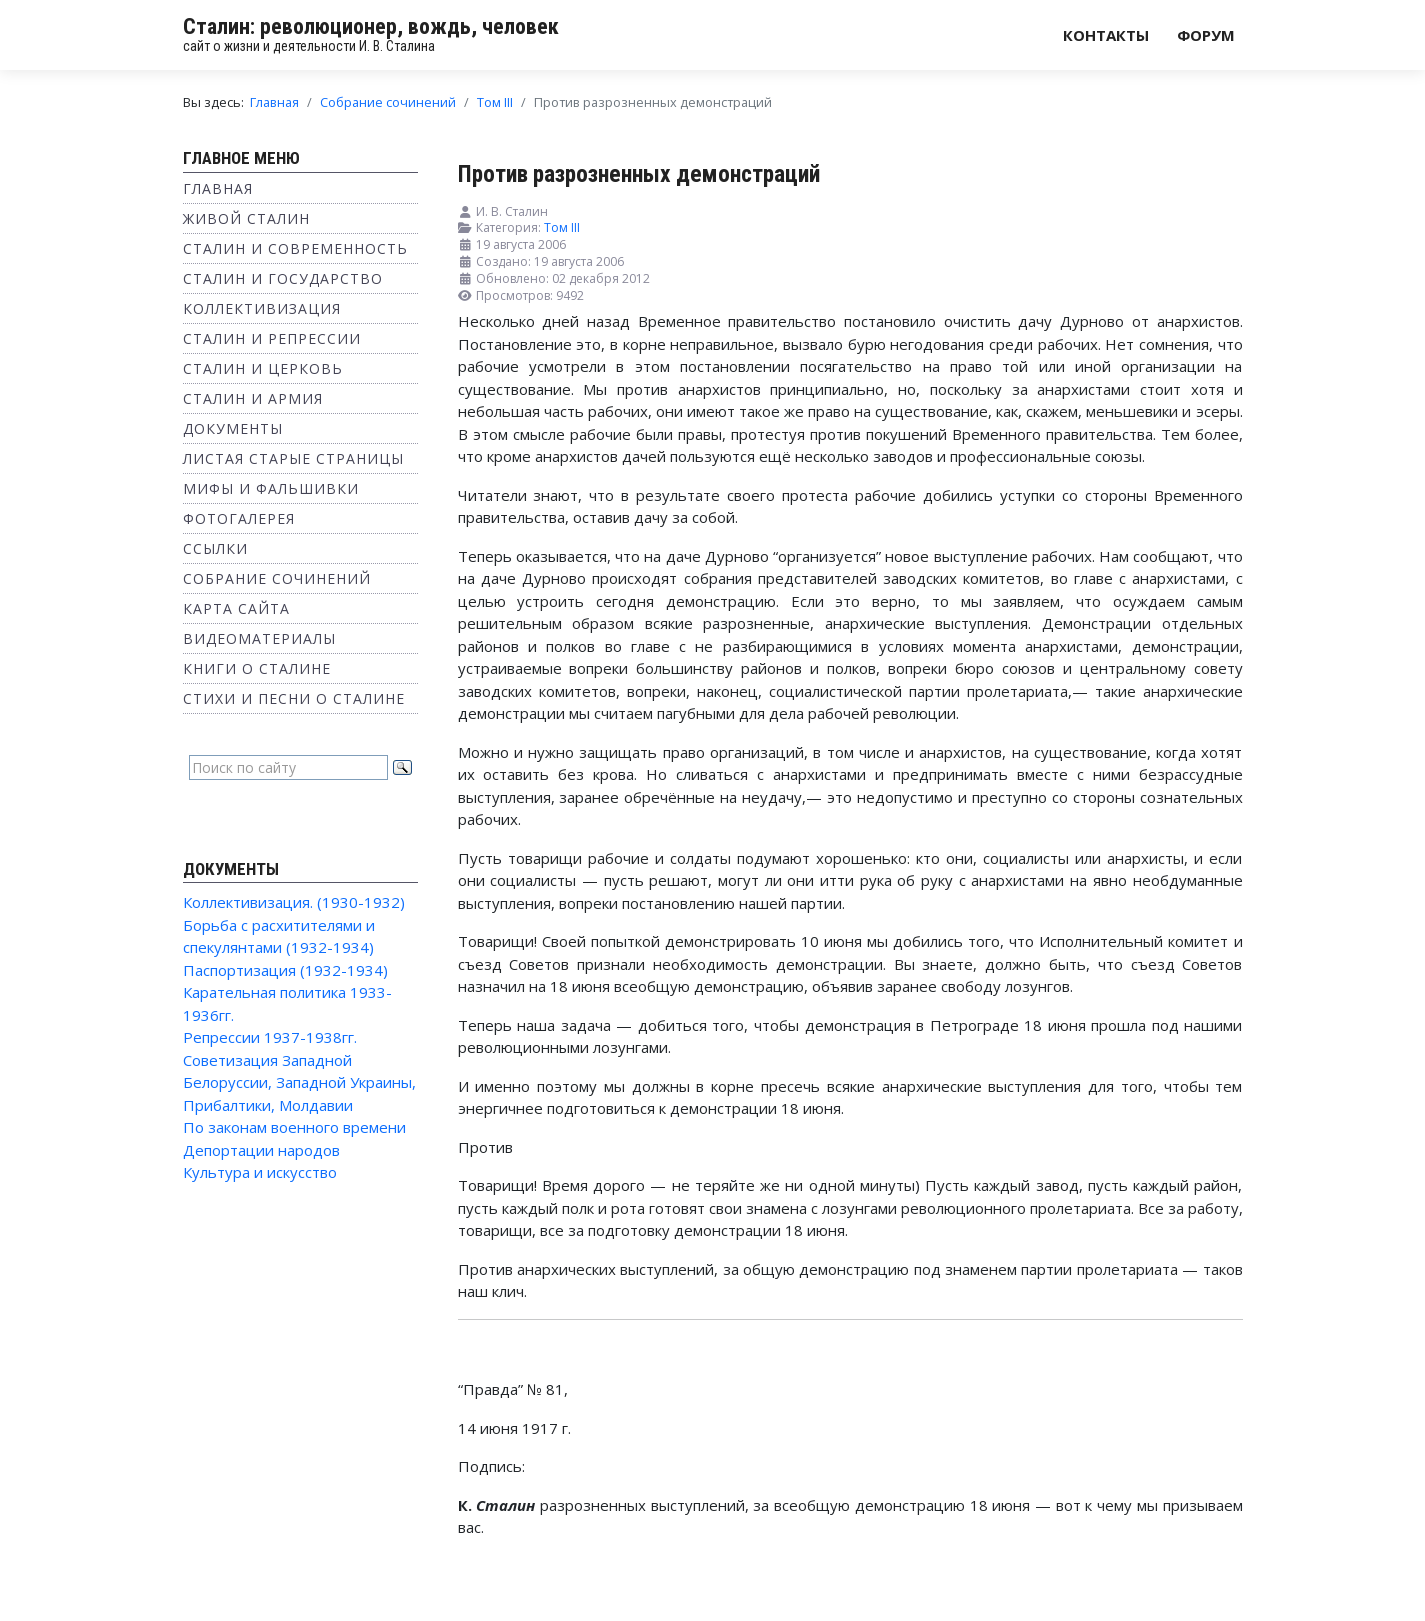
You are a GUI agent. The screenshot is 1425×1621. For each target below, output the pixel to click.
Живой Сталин (246, 218)
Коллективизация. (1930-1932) (294, 902)
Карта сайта (236, 608)
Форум (1206, 35)
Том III (562, 227)
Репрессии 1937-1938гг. (270, 1037)
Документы (233, 428)
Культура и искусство (260, 1172)
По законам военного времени (294, 1127)
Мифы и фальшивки (271, 488)
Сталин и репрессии (272, 338)
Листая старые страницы (293, 458)
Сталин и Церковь (263, 368)
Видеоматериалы (259, 638)
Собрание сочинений (277, 578)
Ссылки (215, 548)
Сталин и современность (295, 248)
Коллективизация (262, 308)
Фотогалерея (239, 518)
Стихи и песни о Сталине (294, 698)
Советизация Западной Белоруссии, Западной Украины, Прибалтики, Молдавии (299, 1082)
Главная (218, 188)
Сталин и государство (283, 278)
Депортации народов (261, 1150)
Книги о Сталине (257, 668)
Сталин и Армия (253, 398)
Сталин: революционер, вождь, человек (371, 26)
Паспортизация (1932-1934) (285, 970)
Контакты (1106, 35)
